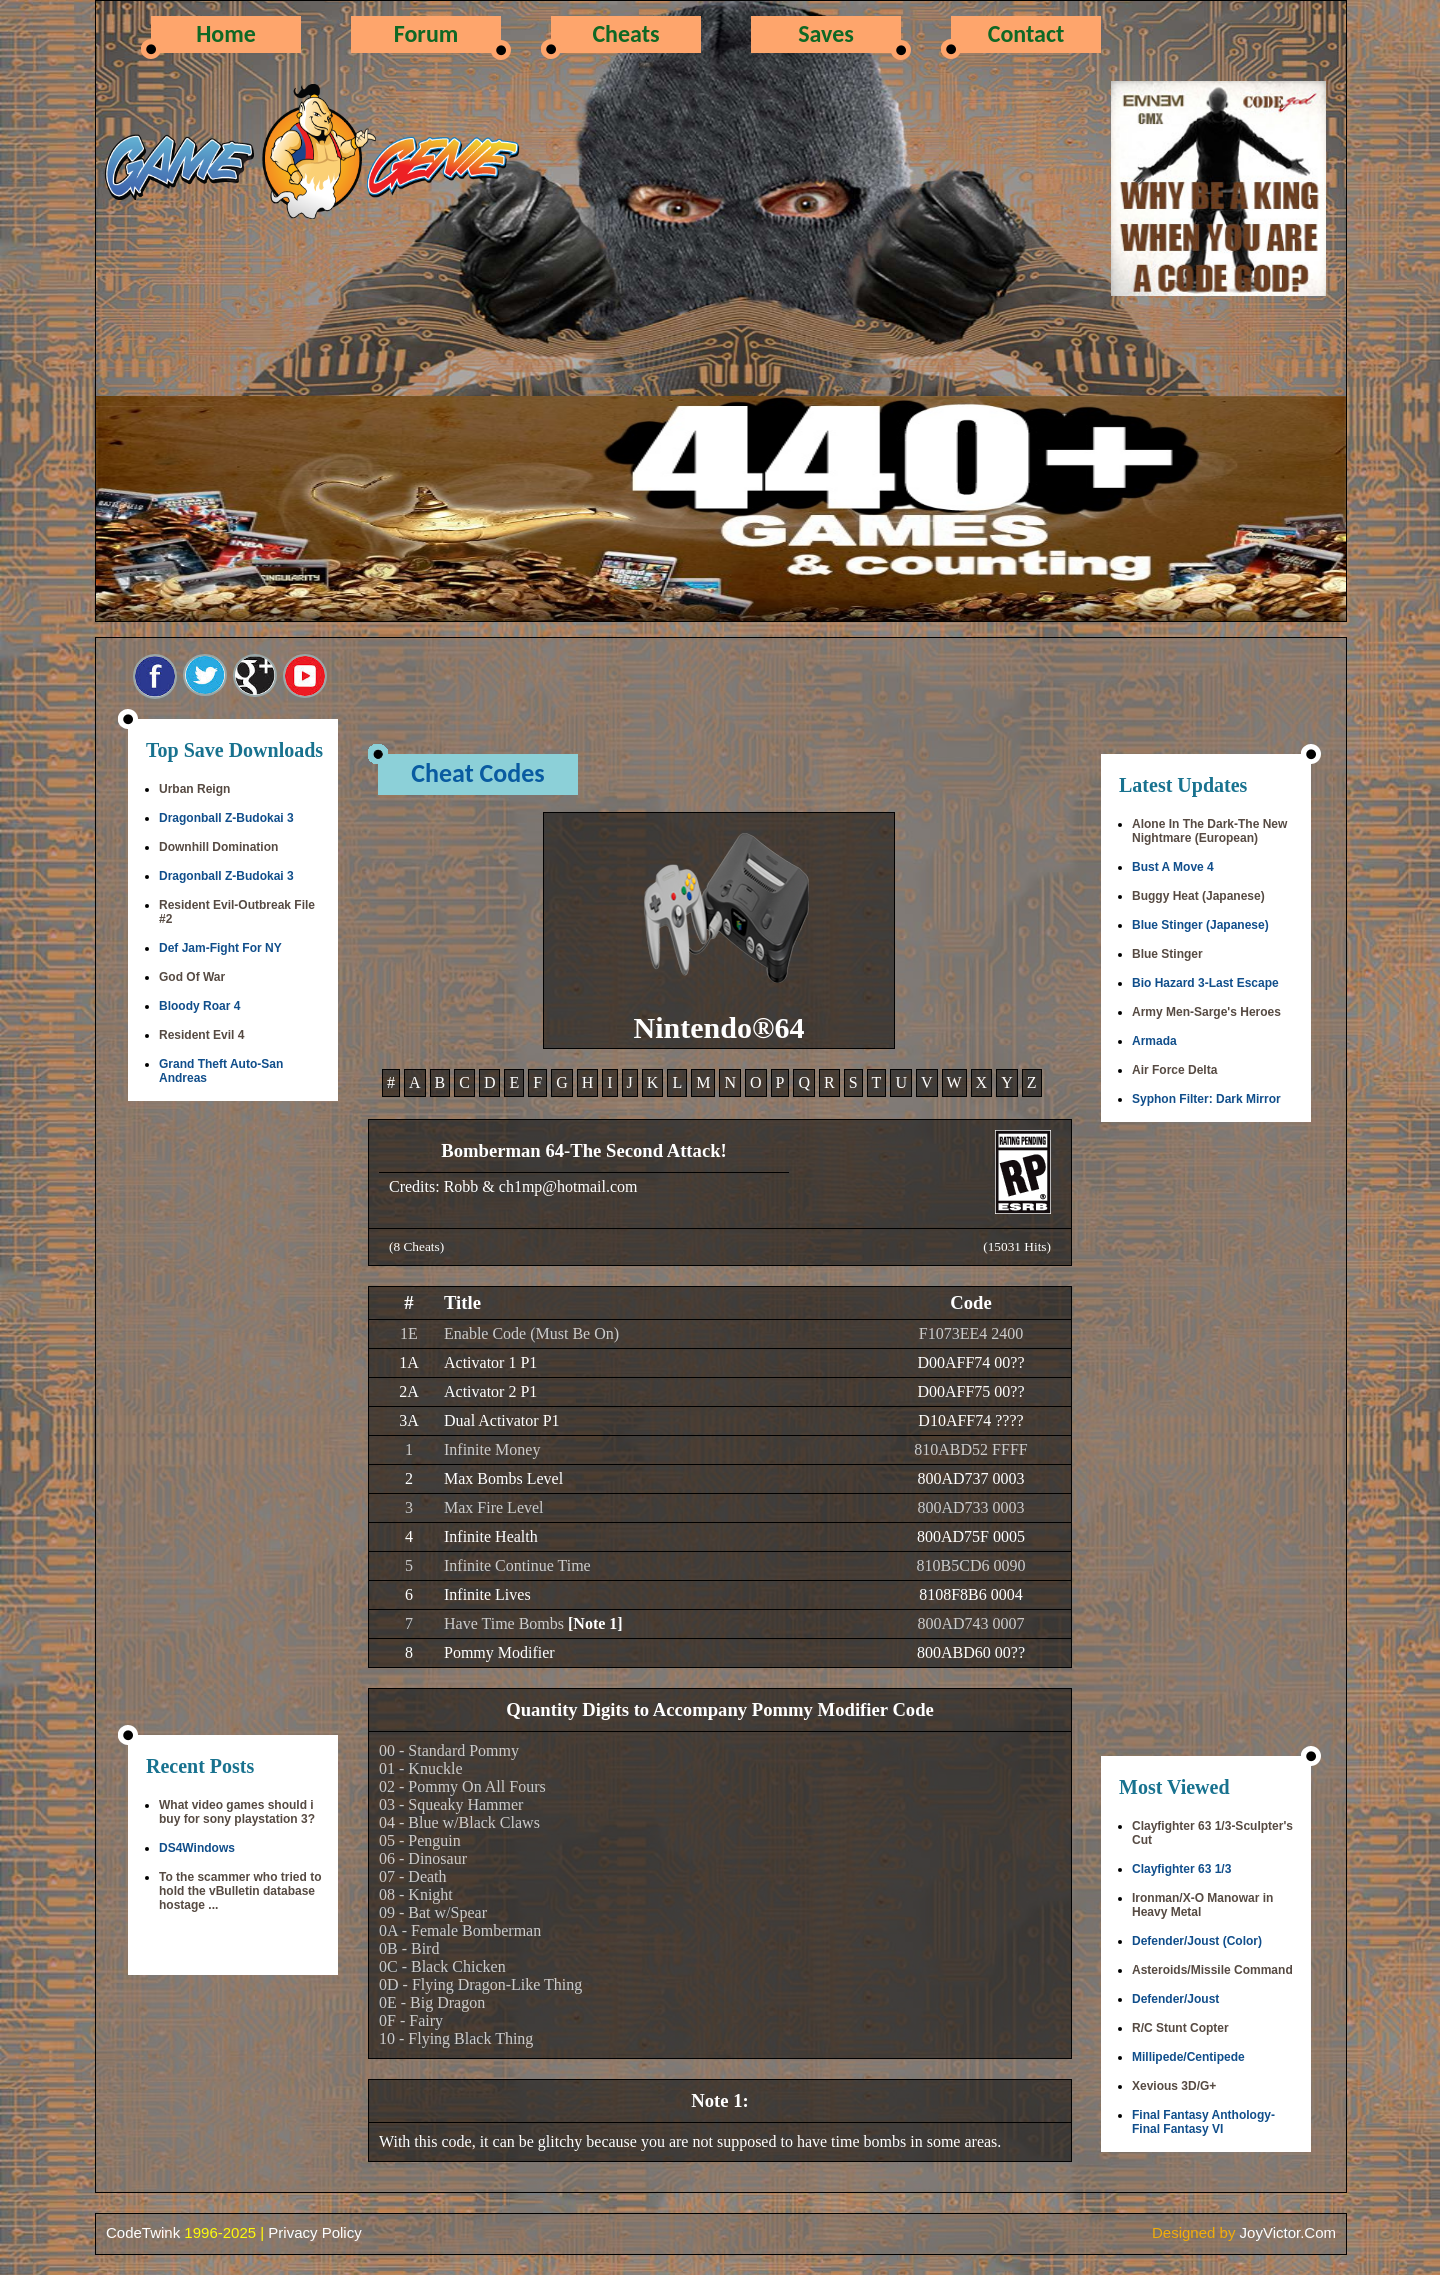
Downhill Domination (218, 847)
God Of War (192, 977)
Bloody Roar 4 (199, 1006)
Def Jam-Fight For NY (220, 948)
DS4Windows (197, 1848)
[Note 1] (595, 1623)
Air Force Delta (1174, 1070)
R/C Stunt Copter (1180, 2028)
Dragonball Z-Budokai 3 (226, 818)
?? (1017, 1362)
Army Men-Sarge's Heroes (1206, 1012)
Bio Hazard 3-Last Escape (1205, 983)
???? (1009, 1420)
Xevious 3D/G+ (1174, 2086)
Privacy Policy (314, 2232)
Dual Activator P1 (502, 1420)
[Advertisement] (233, 1420)
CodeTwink (143, 2232)
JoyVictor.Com (1288, 2232)
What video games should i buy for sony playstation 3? (237, 1812)
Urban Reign (194, 789)
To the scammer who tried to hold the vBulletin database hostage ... (240, 1891)
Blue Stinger (1167, 954)
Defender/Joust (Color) (1197, 1941)
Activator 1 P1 (490, 1362)
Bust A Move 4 (1173, 867)
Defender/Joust (1175, 1999)
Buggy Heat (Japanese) (1198, 896)
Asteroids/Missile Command (1212, 1970)
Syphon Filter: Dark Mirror (1206, 1099)
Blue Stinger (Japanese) (1200, 925)
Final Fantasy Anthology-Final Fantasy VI (1203, 2122)
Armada (1154, 1041)
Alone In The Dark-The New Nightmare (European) (1209, 831)
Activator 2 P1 (490, 1391)
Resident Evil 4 (201, 1035)
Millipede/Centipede (1188, 2057)
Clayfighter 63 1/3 (1181, 1869)
